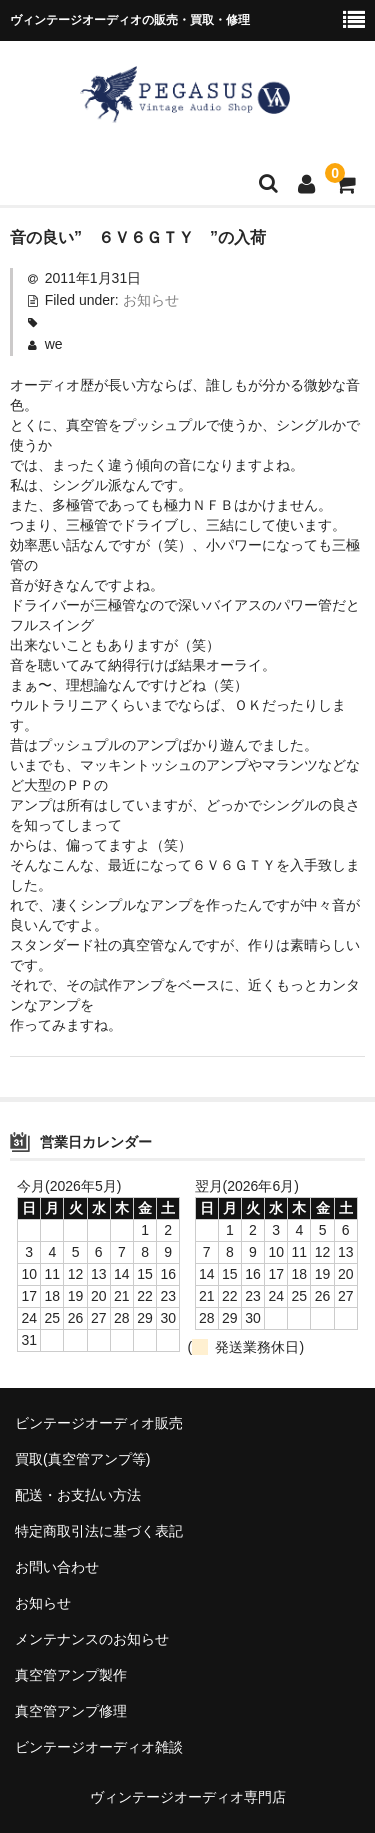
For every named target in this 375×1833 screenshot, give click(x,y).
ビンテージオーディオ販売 (99, 1423)
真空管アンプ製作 (71, 1675)
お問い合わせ (57, 1567)
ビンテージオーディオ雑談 (99, 1747)
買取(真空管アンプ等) (82, 1459)
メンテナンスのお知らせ (92, 1639)
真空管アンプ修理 (71, 1711)
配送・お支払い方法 (78, 1495)
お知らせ (151, 300)
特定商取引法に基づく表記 (99, 1531)
